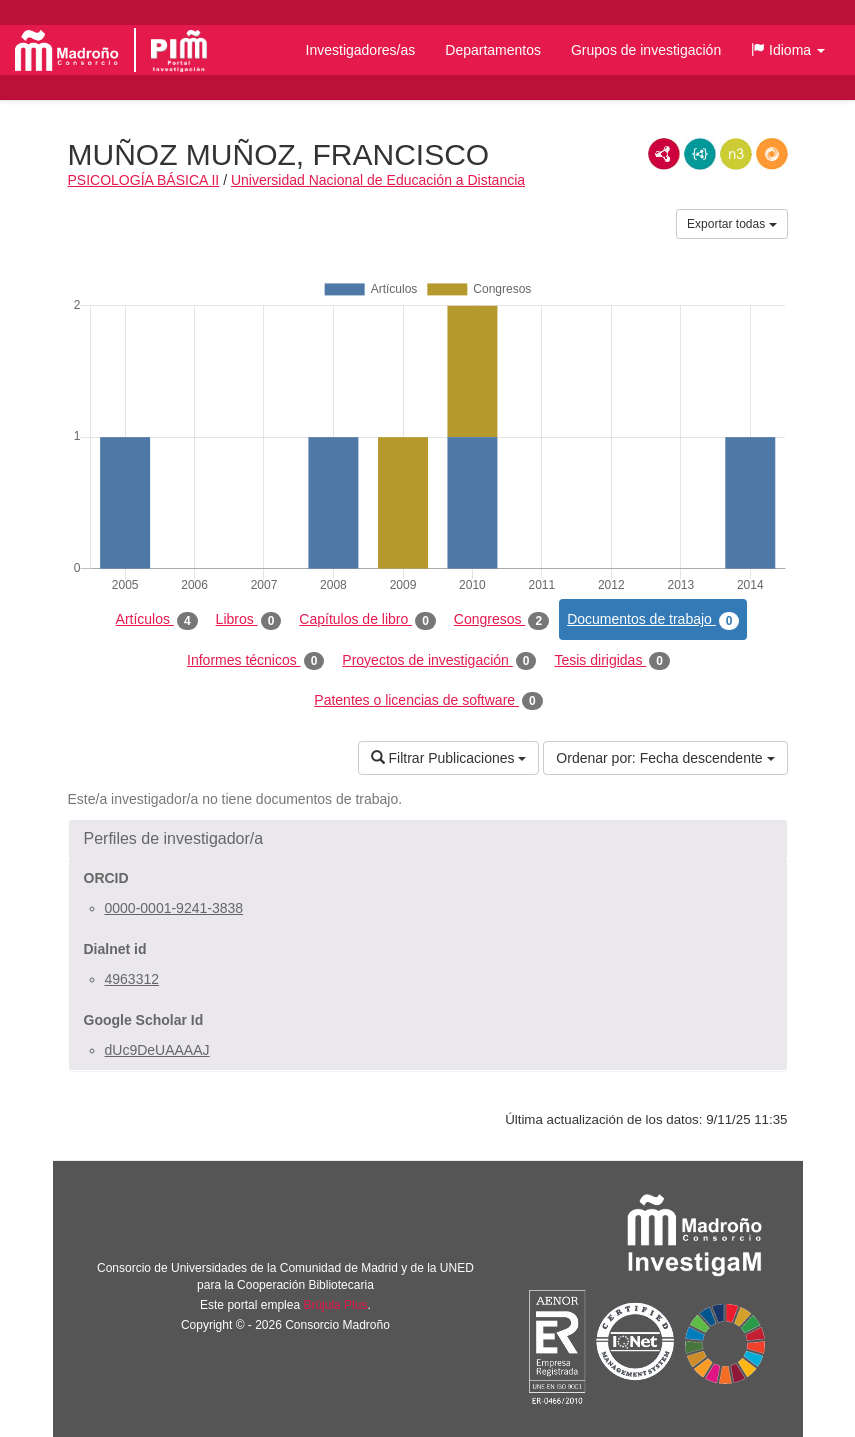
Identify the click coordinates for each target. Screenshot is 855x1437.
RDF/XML (664, 154)
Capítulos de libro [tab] (367, 620)
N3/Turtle (736, 154)
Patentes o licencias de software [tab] (428, 701)
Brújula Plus (335, 1305)
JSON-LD (700, 154)
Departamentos (493, 50)
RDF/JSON (772, 154)
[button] (788, 50)
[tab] (428, 839)
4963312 (132, 979)
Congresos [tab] (501, 620)
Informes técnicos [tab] (255, 661)
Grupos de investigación (646, 50)
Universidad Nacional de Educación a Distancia (378, 180)
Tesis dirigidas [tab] (612, 661)
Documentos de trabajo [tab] (653, 620)
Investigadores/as (361, 50)
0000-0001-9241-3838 (174, 908)
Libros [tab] (249, 620)
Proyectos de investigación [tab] (439, 661)
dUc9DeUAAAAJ (157, 1050)
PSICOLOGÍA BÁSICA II (144, 180)
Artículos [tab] (157, 620)
